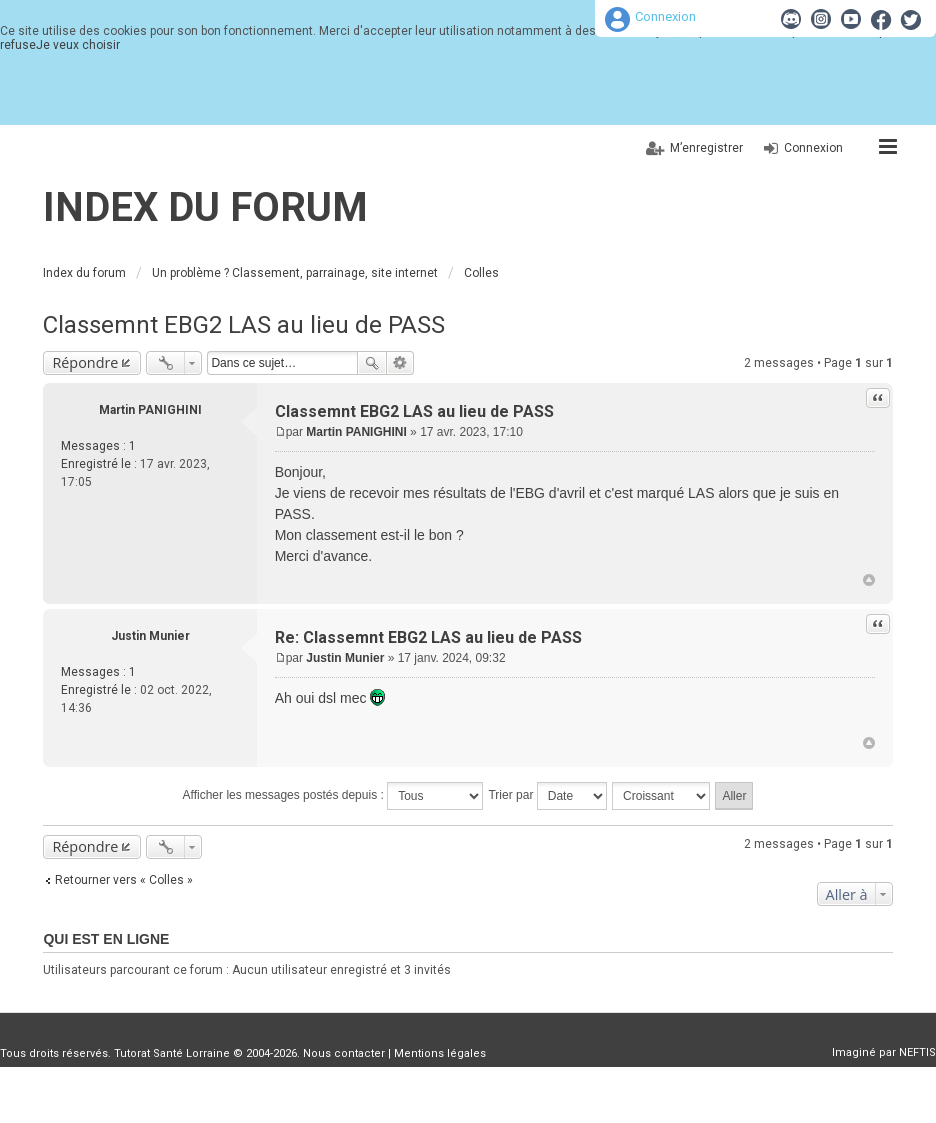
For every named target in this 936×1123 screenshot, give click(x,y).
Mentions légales (440, 1053)
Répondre (85, 362)
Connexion (665, 16)
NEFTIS (917, 1052)
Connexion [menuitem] (813, 148)
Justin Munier (150, 636)
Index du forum (205, 207)
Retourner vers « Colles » (124, 880)
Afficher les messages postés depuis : (333, 796)
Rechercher (372, 363)
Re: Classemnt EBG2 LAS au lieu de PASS (428, 637)
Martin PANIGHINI (150, 410)
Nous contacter (344, 1053)
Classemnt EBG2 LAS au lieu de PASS (244, 325)
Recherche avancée (400, 363)
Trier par (547, 796)
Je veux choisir (78, 45)
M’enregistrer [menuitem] (706, 148)
